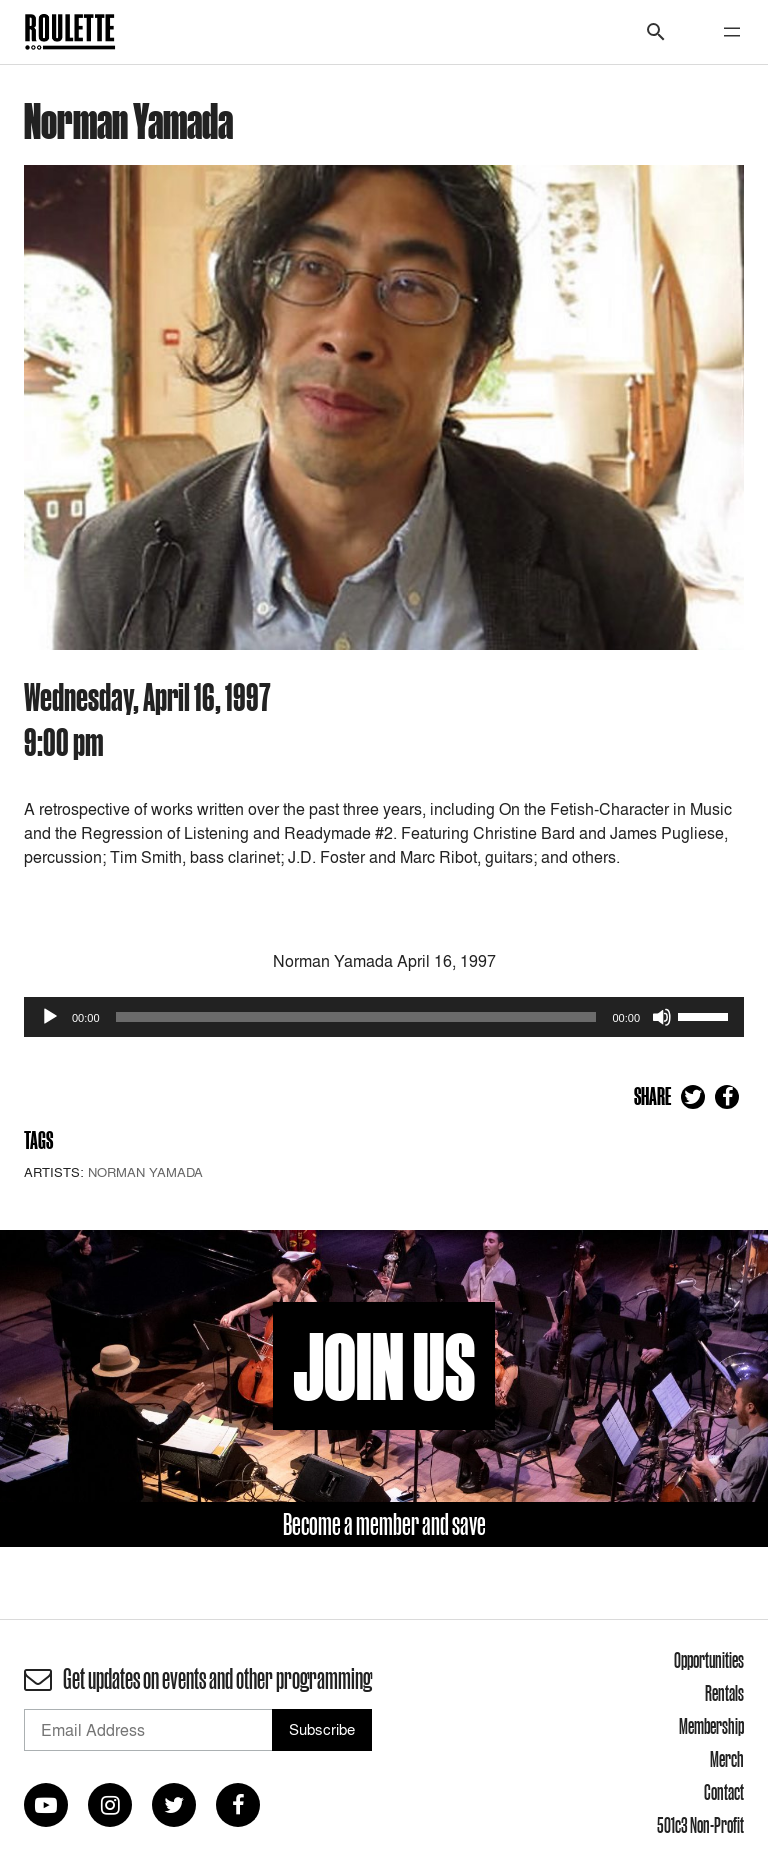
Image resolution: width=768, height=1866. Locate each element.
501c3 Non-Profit (700, 1825)
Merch (727, 1759)
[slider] (356, 1017)
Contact (724, 1792)
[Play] (50, 1017)
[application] (384, 1017)
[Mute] (662, 1017)
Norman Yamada (145, 1172)
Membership (711, 1726)
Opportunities (709, 1660)
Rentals (724, 1693)
